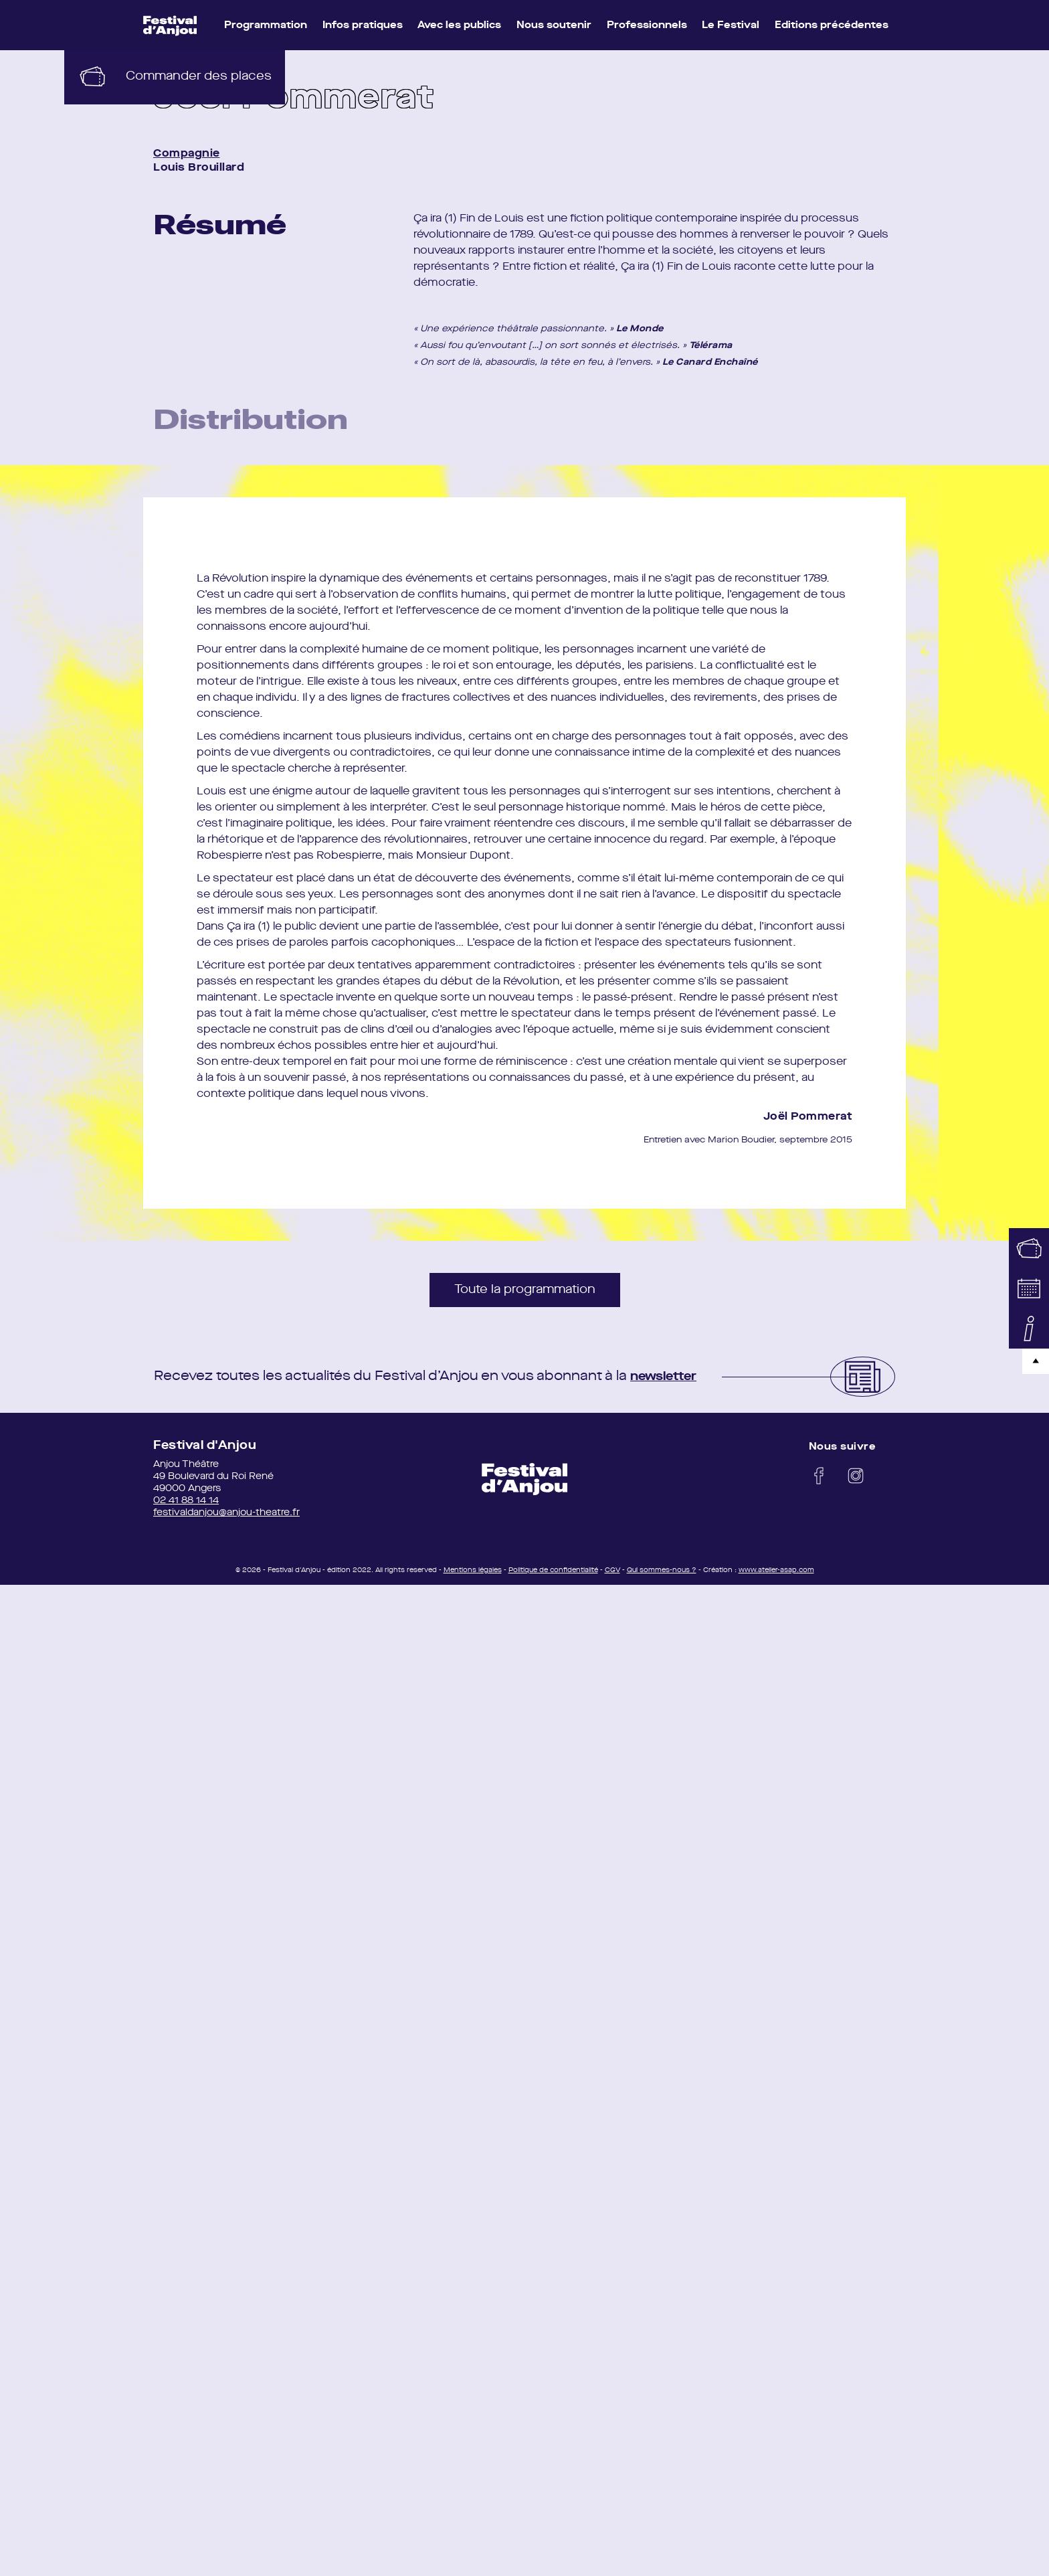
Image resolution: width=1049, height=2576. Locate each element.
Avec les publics (459, 26)
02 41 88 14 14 (186, 1506)
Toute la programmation (524, 1296)
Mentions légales (473, 1576)
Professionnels (647, 26)
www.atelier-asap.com (776, 1576)
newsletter (668, 1382)
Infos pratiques (362, 26)
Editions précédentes (831, 26)
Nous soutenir (553, 26)
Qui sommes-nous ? (661, 1576)
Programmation (265, 26)
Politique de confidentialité (553, 1576)
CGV (612, 1576)
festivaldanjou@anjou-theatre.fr (226, 1518)
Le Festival (730, 26)
